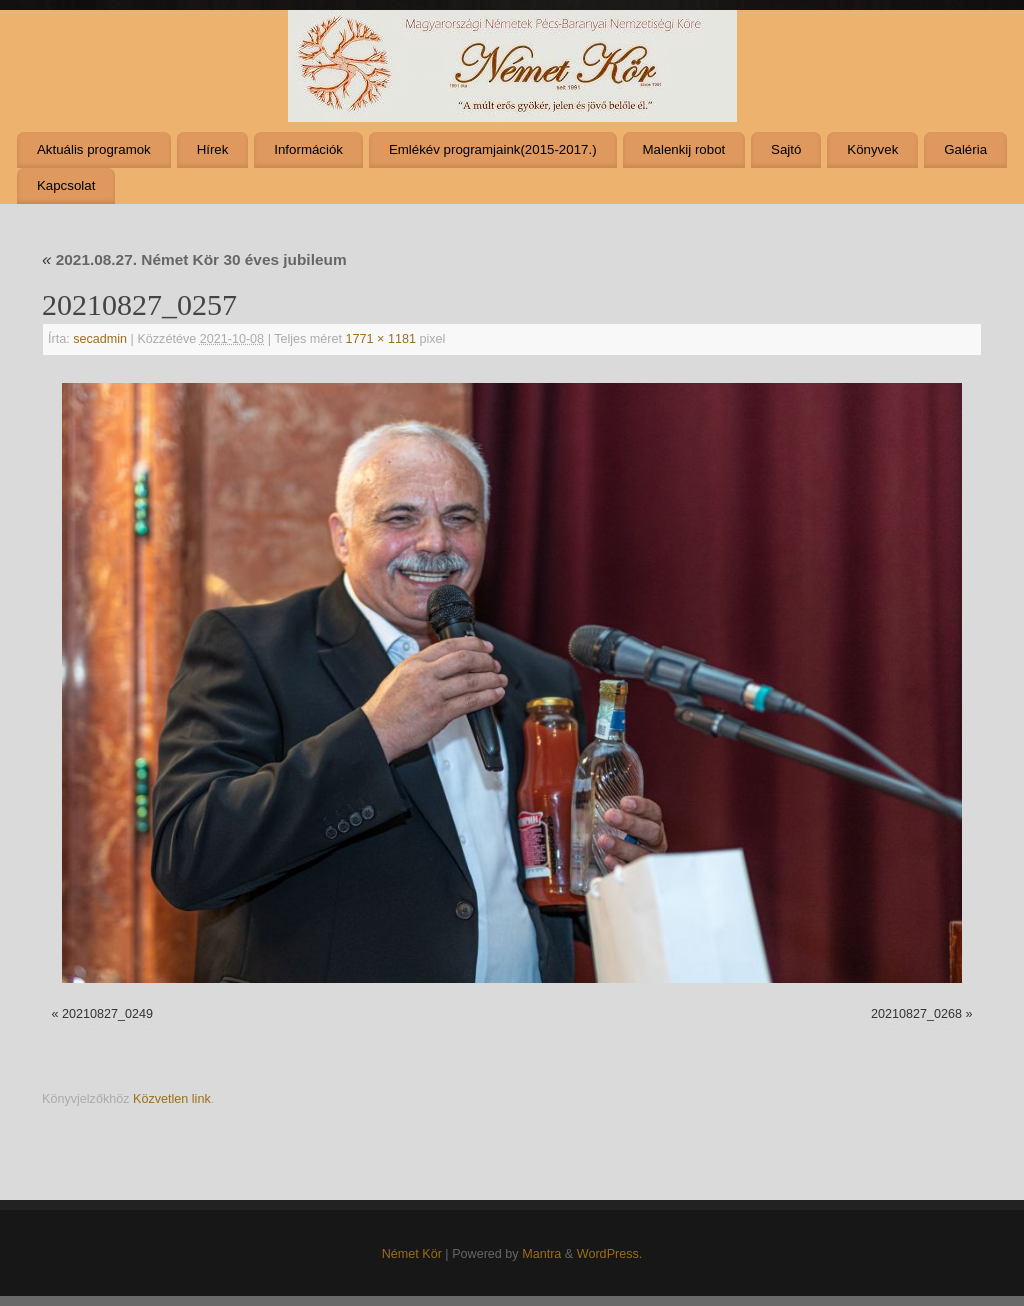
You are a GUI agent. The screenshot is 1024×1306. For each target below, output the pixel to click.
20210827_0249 (107, 1014)
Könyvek (872, 149)
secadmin (100, 339)
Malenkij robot (683, 149)
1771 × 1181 (381, 339)
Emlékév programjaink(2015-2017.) (493, 149)
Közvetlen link (172, 1099)
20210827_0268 (916, 1014)
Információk (308, 149)
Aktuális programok (94, 149)
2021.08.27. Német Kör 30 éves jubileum (194, 259)
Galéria (965, 149)
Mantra (541, 1254)
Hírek (213, 149)
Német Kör (412, 1254)
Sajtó (786, 149)
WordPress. (610, 1254)
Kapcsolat (66, 185)
